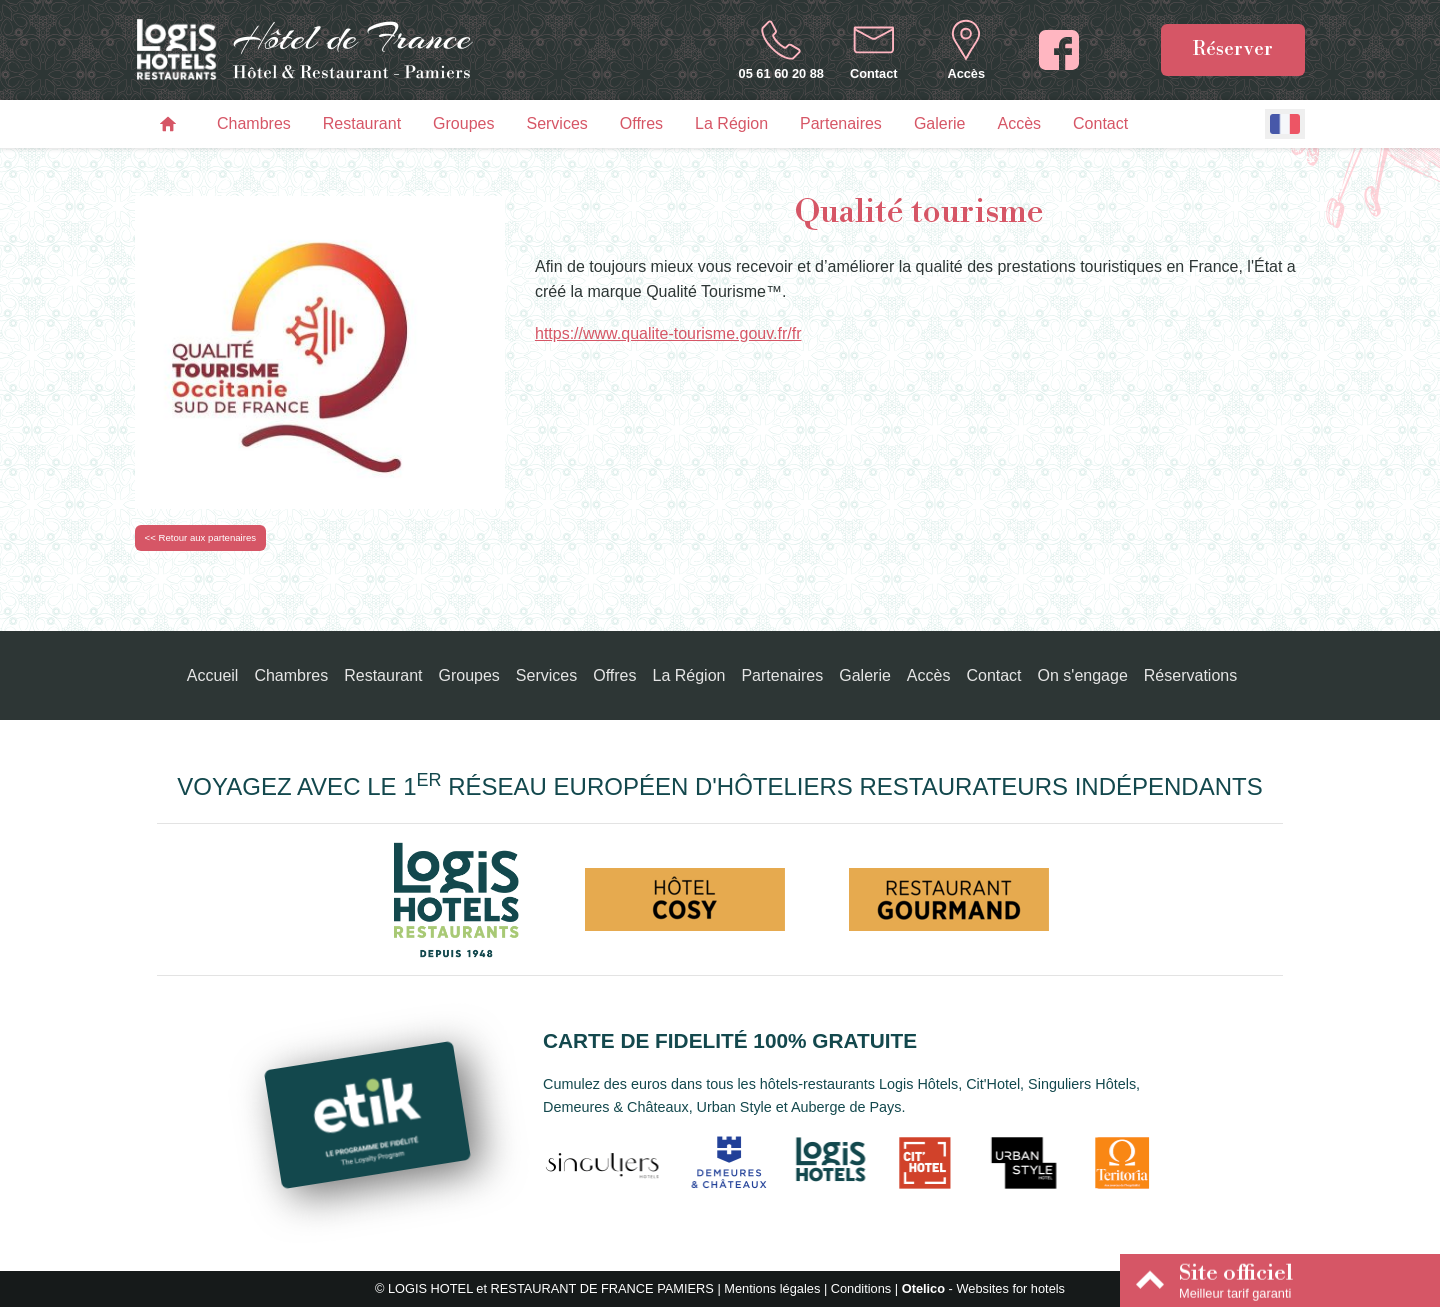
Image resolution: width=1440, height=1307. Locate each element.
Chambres (254, 123)
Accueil (213, 675)
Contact (1100, 123)
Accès (1019, 123)
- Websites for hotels (983, 1288)
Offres (641, 123)
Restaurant (362, 123)
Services (556, 123)
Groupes (463, 123)
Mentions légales (772, 1288)
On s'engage (1083, 675)
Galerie (940, 123)
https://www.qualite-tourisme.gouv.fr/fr (668, 333)
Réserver (1233, 49)
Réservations (1190, 675)
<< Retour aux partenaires (200, 537)
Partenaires (841, 123)
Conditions (861, 1288)
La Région (731, 123)
